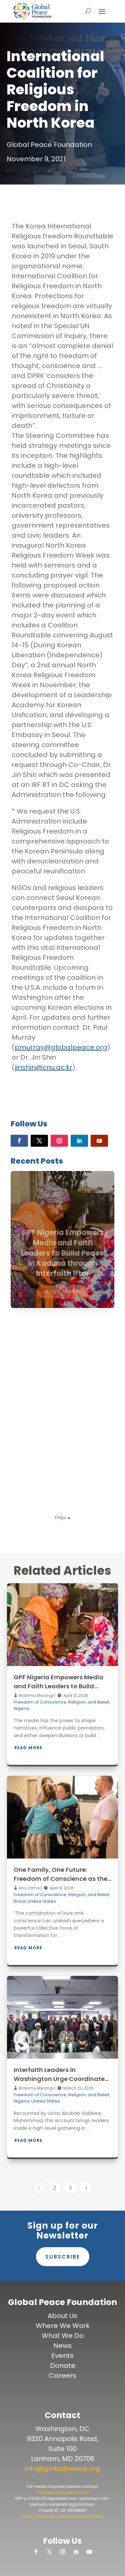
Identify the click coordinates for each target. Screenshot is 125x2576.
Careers (62, 2375)
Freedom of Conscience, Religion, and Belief (61, 1702)
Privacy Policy (35, 2516)
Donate (62, 2365)
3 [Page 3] (70, 2187)
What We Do (63, 2335)
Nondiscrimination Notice (78, 2516)
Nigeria (21, 1708)
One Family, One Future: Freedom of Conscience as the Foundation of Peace (60, 1879)
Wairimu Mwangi (35, 1695)
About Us (62, 2315)
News (62, 2345)
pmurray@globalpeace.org (61, 1047)
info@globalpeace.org (62, 2468)
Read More (28, 1747)
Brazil (19, 1901)
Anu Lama (29, 1888)
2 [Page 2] (54, 2187)
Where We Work (63, 2325)
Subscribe (62, 2256)
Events (62, 2355)
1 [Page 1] (39, 2187)
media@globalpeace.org (63, 2492)
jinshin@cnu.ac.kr (43, 1067)
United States (41, 1901)
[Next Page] (86, 2187)
